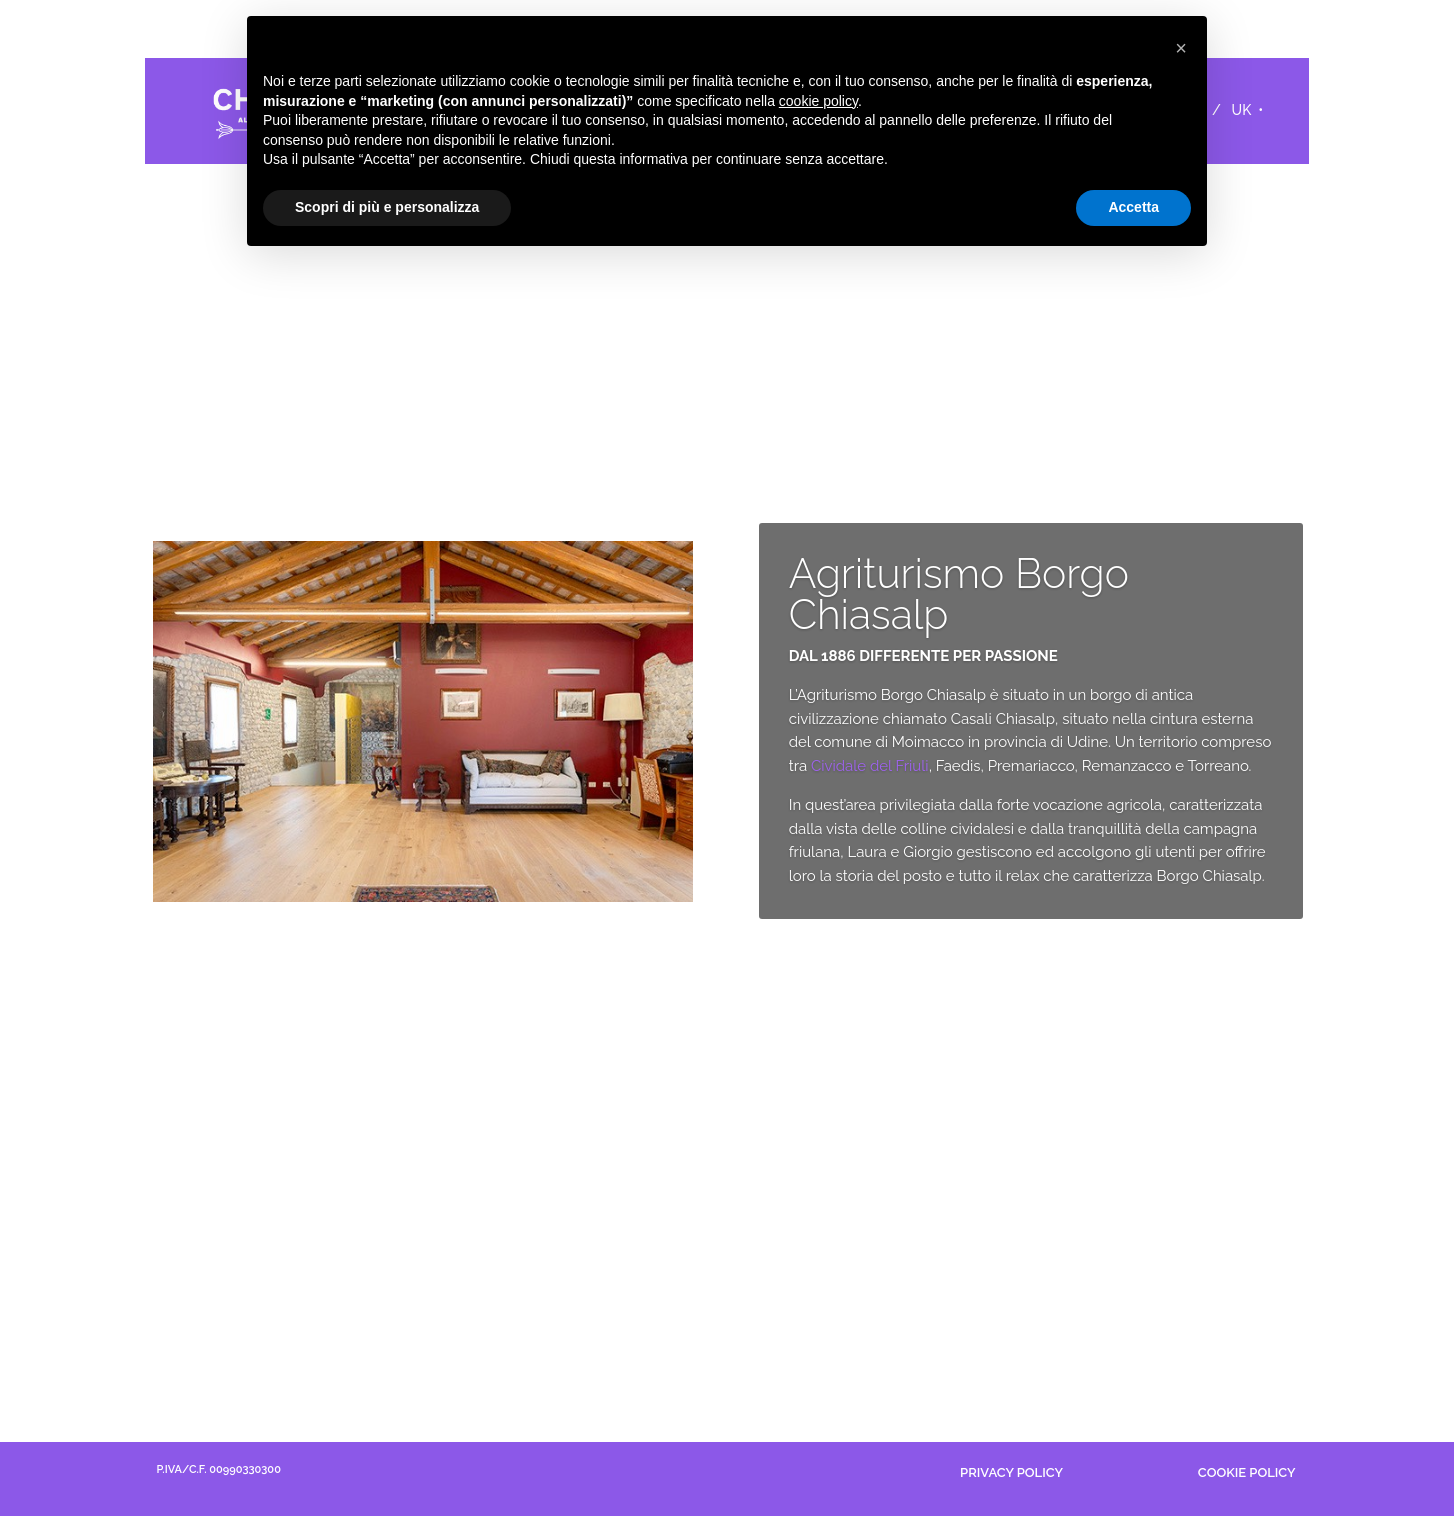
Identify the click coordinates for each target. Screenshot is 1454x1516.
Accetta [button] (1133, 207)
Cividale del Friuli (870, 772)
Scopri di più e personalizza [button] (387, 207)
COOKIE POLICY (1247, 1472)
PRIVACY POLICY (1011, 1472)
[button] (1181, 48)
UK (1242, 110)
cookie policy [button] (818, 101)
